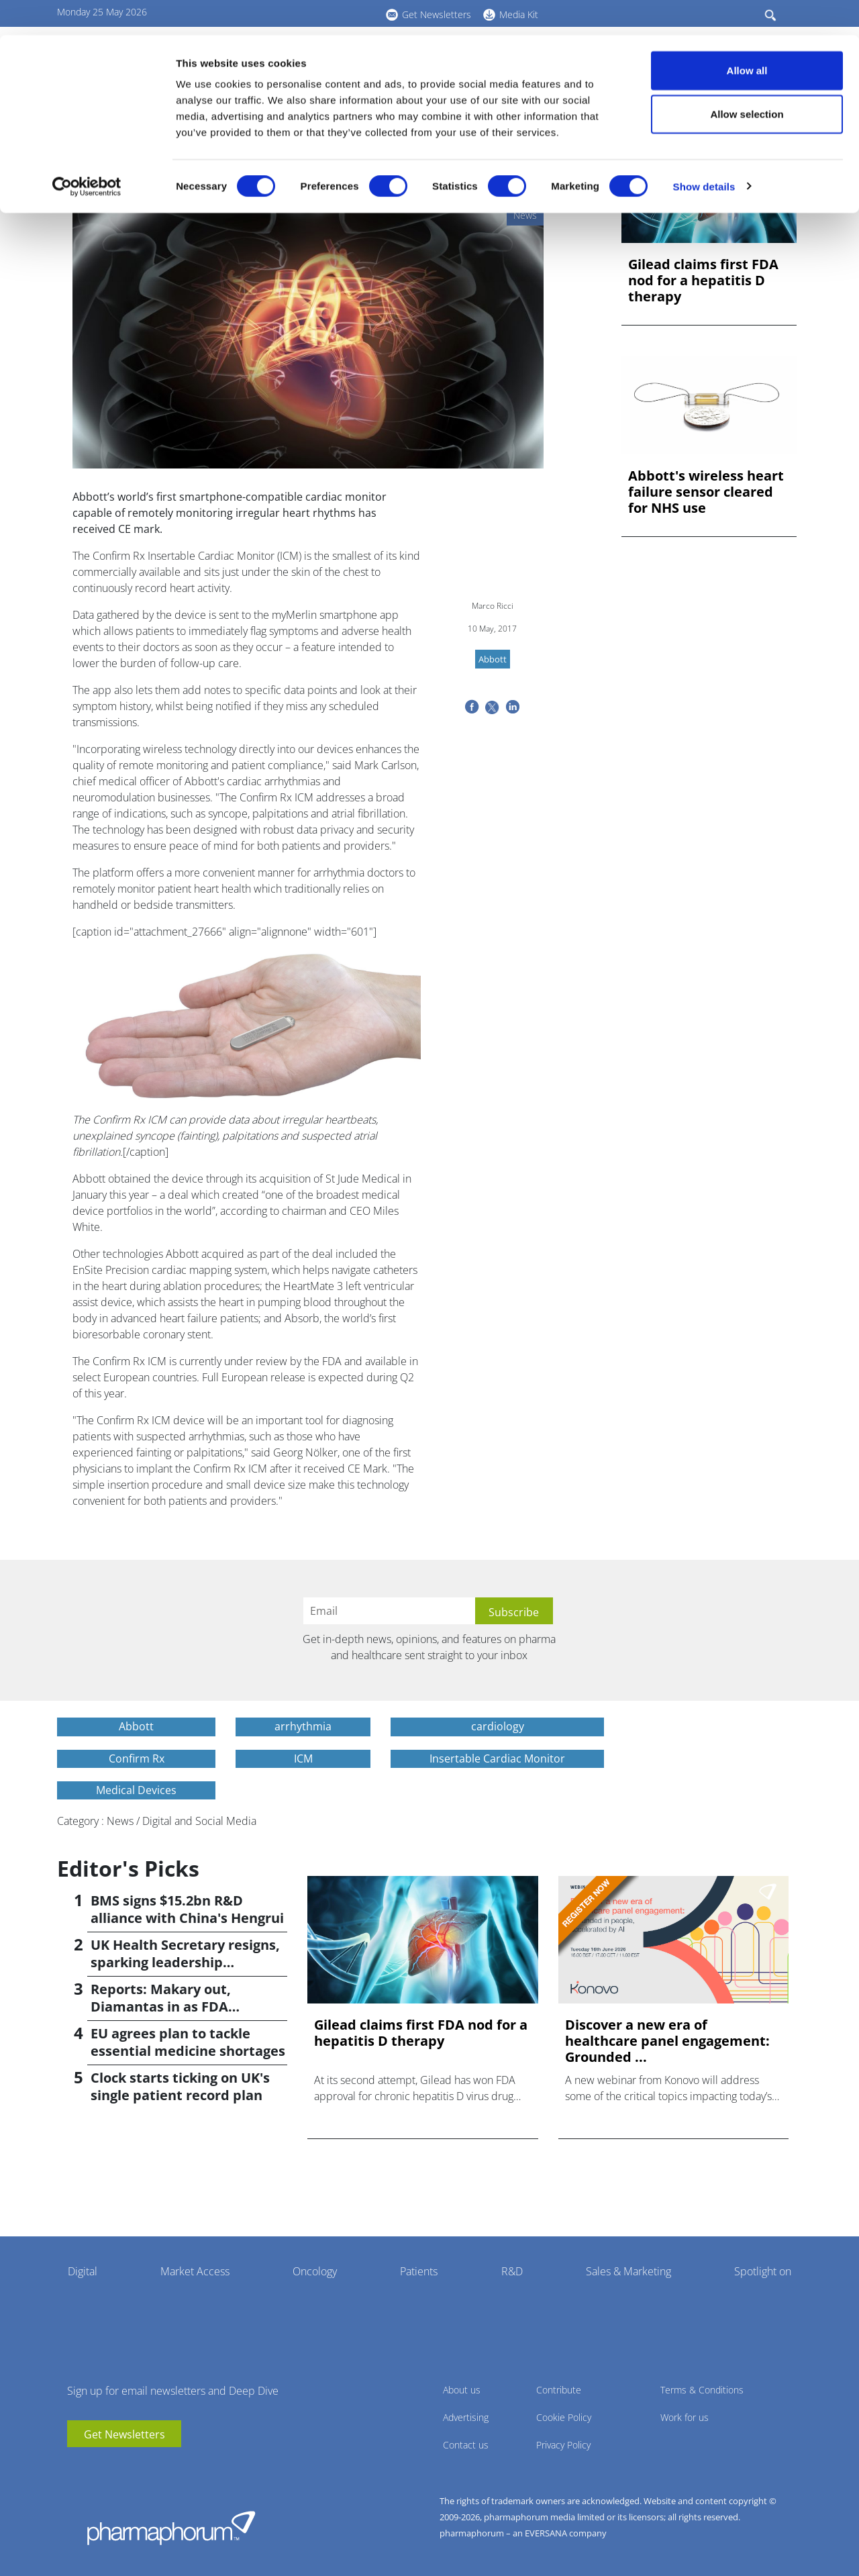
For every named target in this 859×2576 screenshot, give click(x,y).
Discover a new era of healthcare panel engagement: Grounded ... (667, 2041)
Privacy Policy (563, 2444)
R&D (512, 2271)
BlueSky (117, 2467)
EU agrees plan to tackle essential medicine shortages (188, 2042)
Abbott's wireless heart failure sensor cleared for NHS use (706, 492)
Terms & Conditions (702, 2389)
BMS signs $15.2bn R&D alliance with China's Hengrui (187, 1909)
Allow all (747, 35)
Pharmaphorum (171, 2528)
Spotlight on (762, 2271)
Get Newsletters (124, 2434)
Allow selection (746, 79)
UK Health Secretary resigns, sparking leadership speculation (185, 1962)
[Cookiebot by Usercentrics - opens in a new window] (87, 152)
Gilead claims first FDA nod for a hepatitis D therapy (703, 280)
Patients (419, 2271)
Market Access (195, 2271)
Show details (704, 151)
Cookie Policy (563, 2417)
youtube (77, 2467)
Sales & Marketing (628, 2271)
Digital (82, 2271)
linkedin (97, 2467)
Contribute (558, 2389)
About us (462, 2389)
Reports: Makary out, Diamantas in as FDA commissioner (161, 2006)
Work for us (684, 2417)
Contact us (466, 2444)
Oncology (315, 2271)
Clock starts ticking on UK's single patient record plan (180, 2086)
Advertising (466, 2417)
